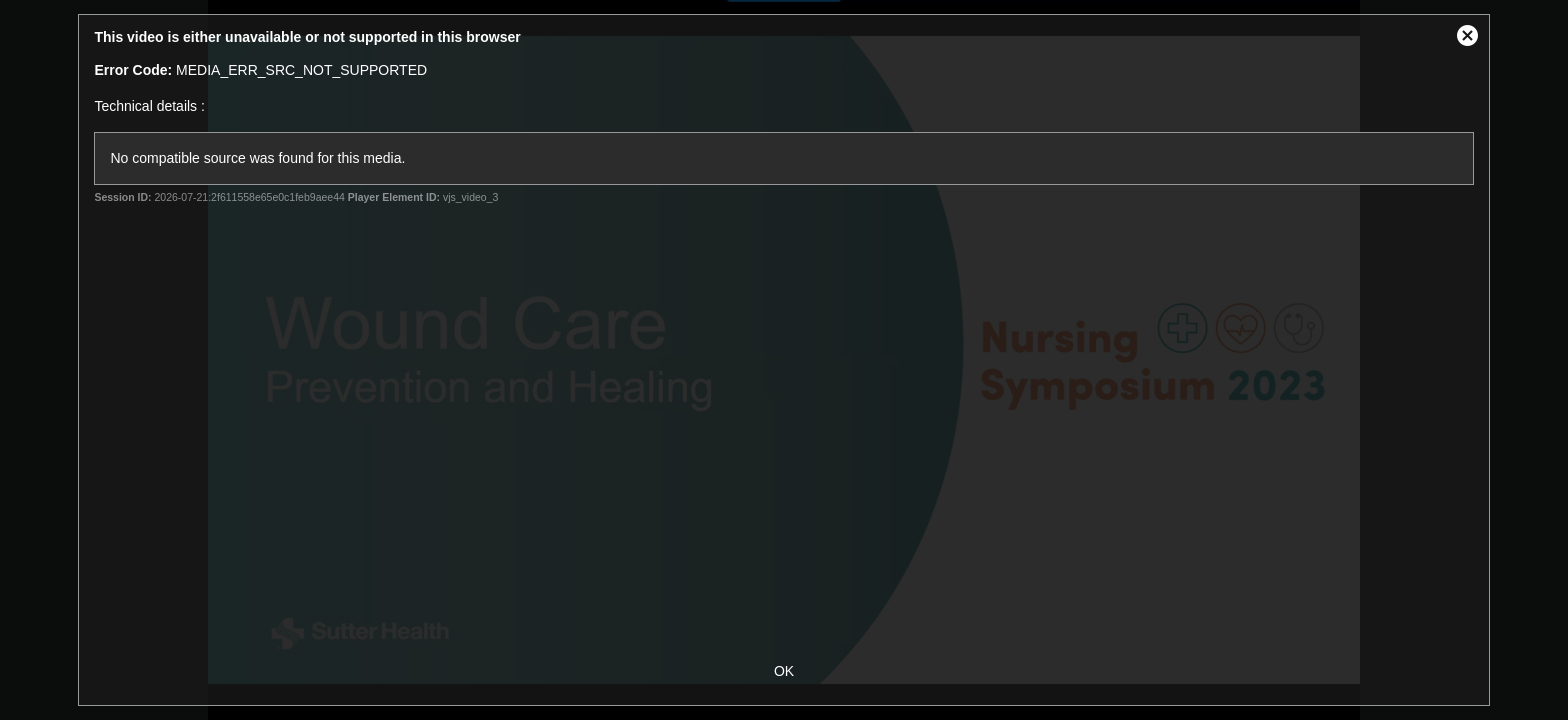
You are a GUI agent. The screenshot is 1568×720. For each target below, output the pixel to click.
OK (784, 671)
